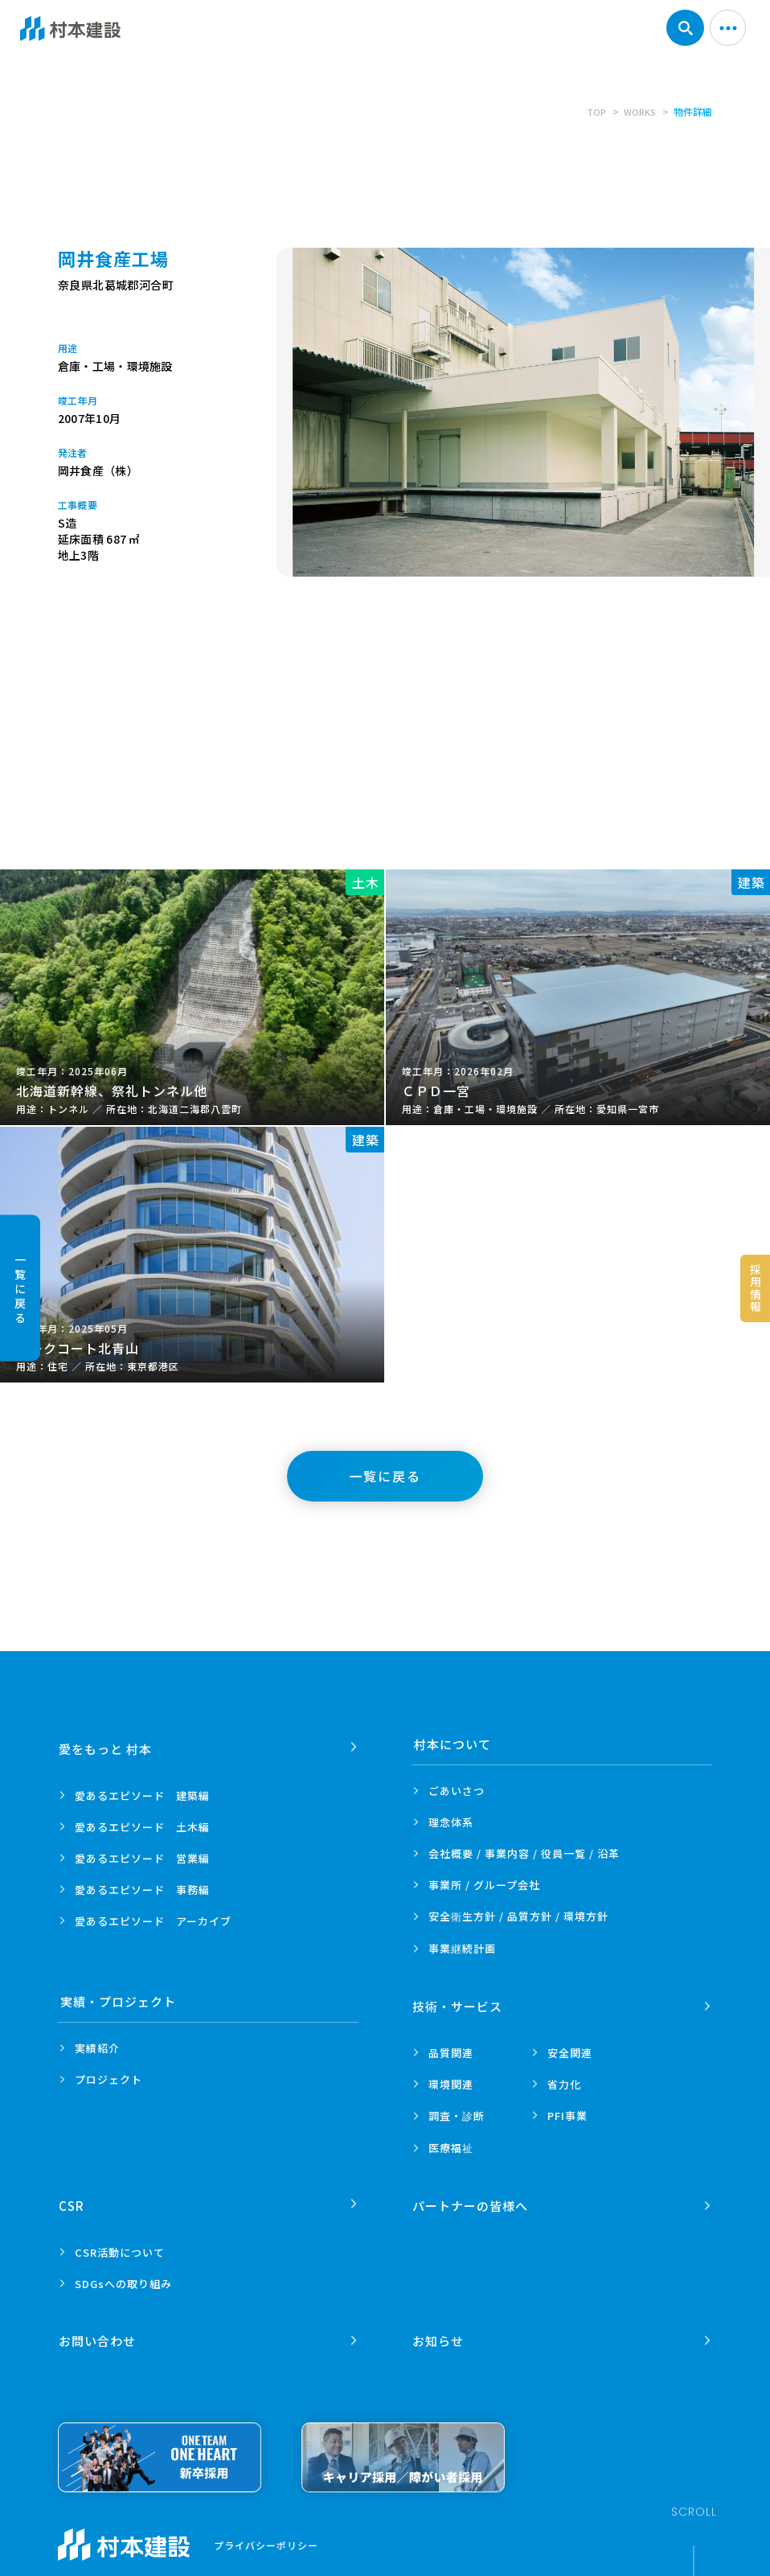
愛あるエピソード (142, 1790)
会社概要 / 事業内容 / (524, 1853)
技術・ (459, 2001)
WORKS (638, 111)
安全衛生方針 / (518, 1916)
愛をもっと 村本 (107, 1744)
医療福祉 (450, 2143)
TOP (593, 111)
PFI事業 (567, 2110)
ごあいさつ (456, 1790)
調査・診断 (456, 2110)
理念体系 (450, 1822)
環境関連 (450, 2079)
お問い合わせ (98, 2326)
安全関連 (569, 2048)
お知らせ (439, 2326)
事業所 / (484, 1884)
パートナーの (472, 2196)
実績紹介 (97, 2048)
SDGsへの (123, 2274)
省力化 (564, 2079)
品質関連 (450, 2048)
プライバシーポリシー (266, 2530)
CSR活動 (120, 2242)
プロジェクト (108, 2079)
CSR (73, 2196)
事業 (462, 1949)
